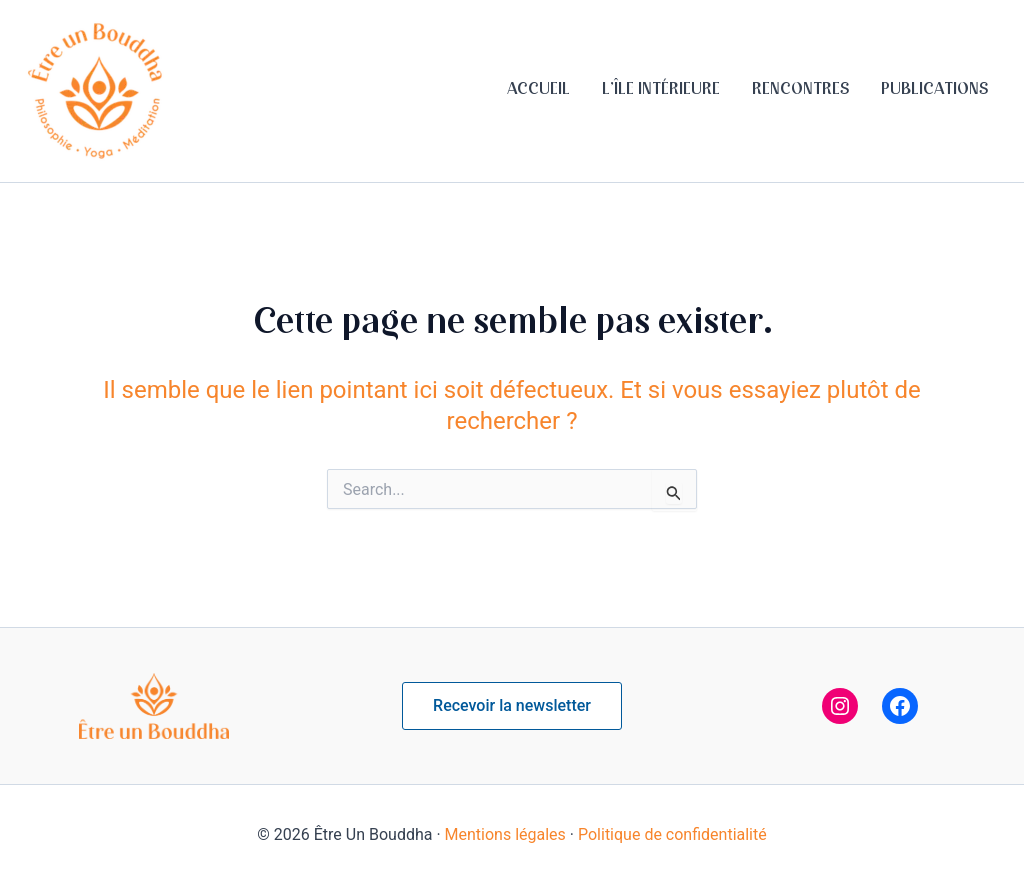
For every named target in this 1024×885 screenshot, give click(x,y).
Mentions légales (505, 834)
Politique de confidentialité (672, 834)
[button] (512, 706)
